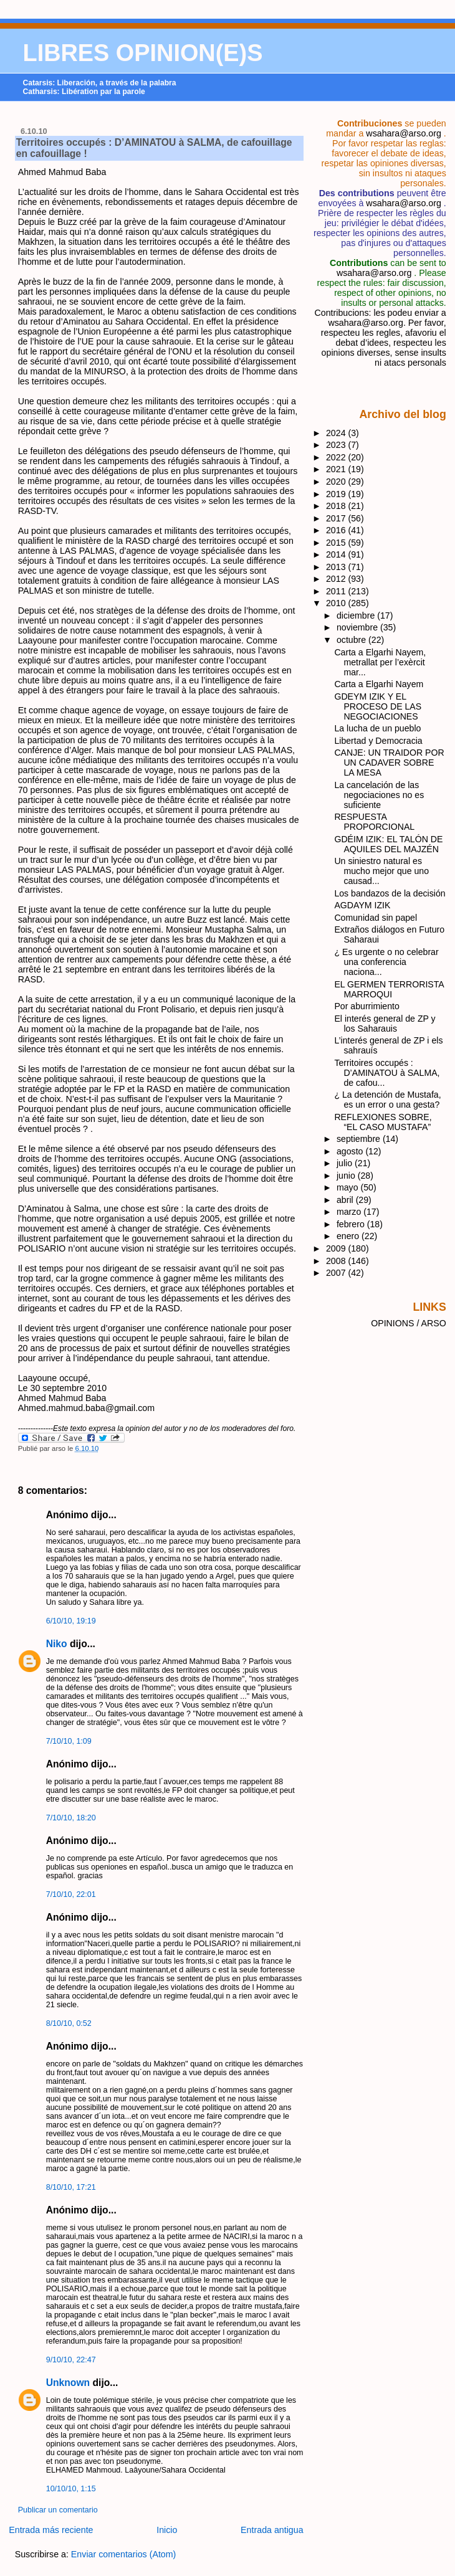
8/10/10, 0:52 (69, 2023)
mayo (349, 1187)
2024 (337, 433)
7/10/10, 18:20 (71, 1817)
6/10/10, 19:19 (71, 1621)
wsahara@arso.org (403, 133)
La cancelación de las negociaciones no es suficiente (379, 795)
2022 (337, 457)
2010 (337, 603)
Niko (56, 1643)
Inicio (166, 2530)
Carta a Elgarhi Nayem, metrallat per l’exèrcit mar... (380, 662)
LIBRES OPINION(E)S (143, 53)
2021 (337, 469)
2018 (337, 506)
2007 (337, 1273)
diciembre (357, 615)
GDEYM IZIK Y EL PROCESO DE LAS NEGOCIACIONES (377, 706)
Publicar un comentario (58, 2510)
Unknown (68, 2382)
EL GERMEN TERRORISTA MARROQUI (389, 989)
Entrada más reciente (51, 2530)
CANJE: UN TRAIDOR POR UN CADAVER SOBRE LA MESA (389, 762)
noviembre (358, 627)
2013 (337, 567)
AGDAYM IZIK (362, 905)
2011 (337, 591)
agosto (351, 1151)
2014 (337, 554)
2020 (337, 482)
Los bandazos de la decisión (389, 893)
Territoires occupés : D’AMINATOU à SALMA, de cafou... (386, 1073)
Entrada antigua (272, 2530)
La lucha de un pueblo (377, 728)
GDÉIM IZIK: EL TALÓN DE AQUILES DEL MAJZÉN (388, 844)
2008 (337, 1261)
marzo (350, 1212)
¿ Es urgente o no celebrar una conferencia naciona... (386, 962)
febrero (352, 1224)
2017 (337, 518)
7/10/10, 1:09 (69, 1741)
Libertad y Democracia (378, 741)
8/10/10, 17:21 (71, 2187)
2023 (337, 445)
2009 (337, 1248)
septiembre (360, 1139)
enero (349, 1236)
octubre (352, 640)
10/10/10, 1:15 (71, 2488)
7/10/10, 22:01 (71, 1894)
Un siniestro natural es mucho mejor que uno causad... (381, 871)
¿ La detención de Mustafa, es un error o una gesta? (387, 1100)
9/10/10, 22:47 (71, 2359)
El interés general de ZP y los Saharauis (384, 1024)
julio (346, 1163)
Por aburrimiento (366, 1006)
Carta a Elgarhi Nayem (378, 684)
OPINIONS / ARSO (408, 1323)
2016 (337, 530)
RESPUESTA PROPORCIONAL (374, 822)
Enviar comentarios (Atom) (123, 2554)
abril (346, 1200)
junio (347, 1176)
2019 (337, 494)
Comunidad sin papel (375, 918)
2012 (337, 579)
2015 (337, 543)
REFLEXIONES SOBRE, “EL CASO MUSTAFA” (382, 1122)
